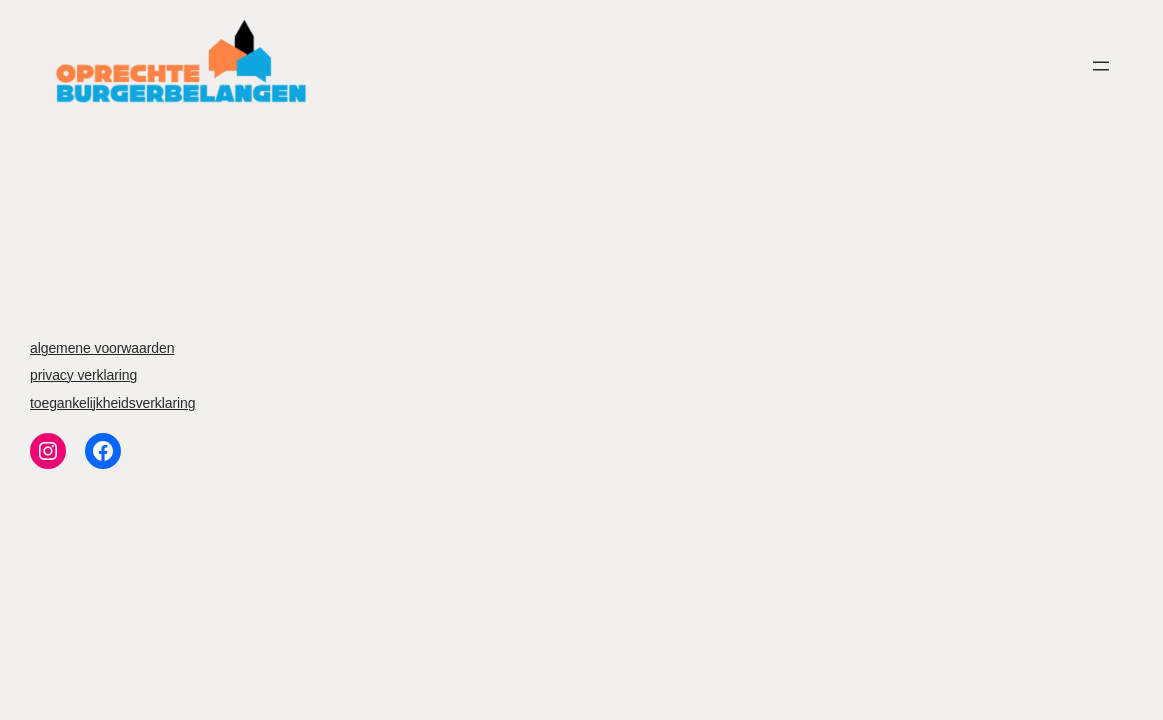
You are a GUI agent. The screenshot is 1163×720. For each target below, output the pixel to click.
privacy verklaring (83, 375)
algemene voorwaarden (102, 348)
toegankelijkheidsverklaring (112, 403)
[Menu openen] (1101, 66)
